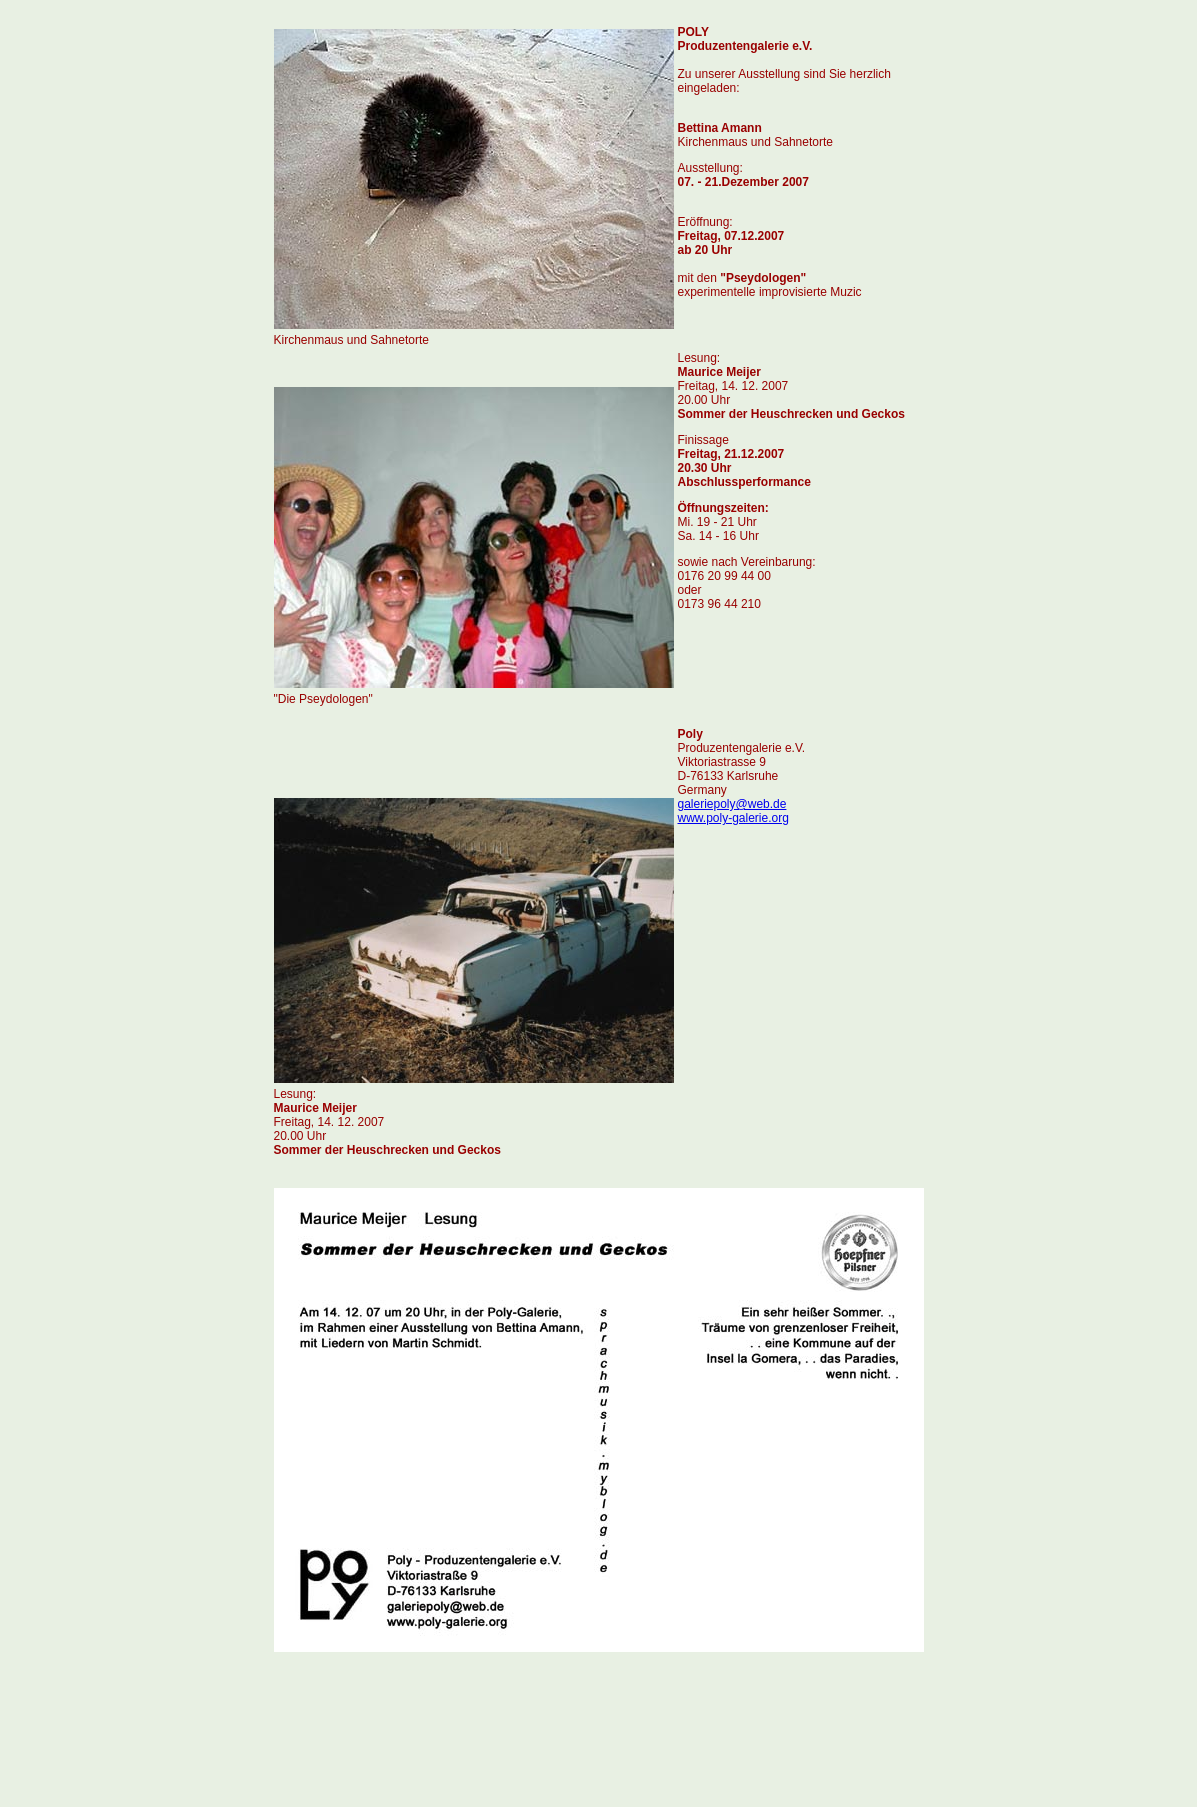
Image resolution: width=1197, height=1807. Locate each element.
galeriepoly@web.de (732, 804)
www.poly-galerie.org (733, 818)
